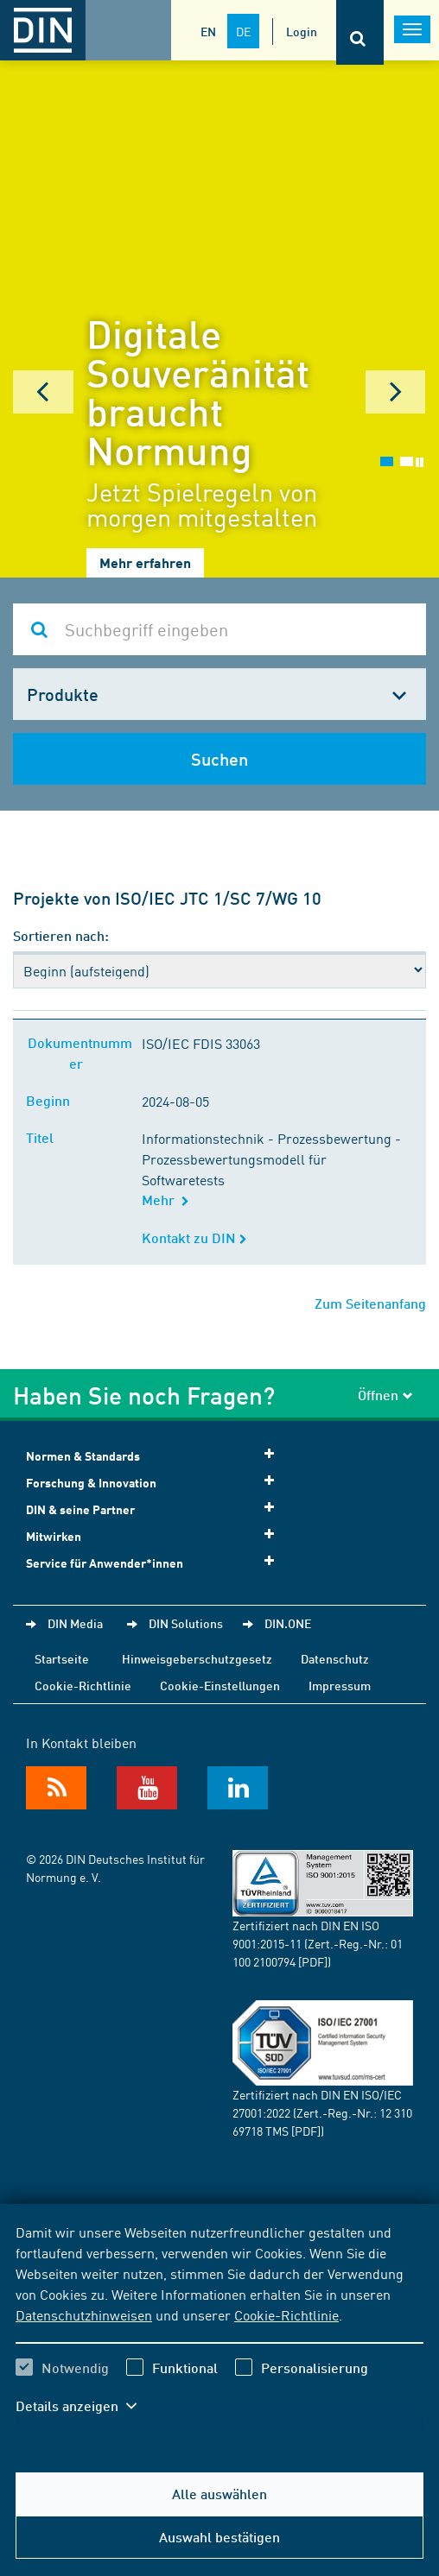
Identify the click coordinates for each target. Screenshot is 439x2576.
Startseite (62, 1658)
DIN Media (75, 1623)
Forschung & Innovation (155, 1482)
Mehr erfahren (145, 562)
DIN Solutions (186, 1623)
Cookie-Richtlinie (286, 2314)
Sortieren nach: (61, 935)
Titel (43, 1137)
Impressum (340, 1685)
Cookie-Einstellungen (220, 1685)
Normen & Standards (155, 1455)
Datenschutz (335, 1658)
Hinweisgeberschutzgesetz (197, 1658)
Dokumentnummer (80, 1052)
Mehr (165, 1199)
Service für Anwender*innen (155, 1562)
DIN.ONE (287, 1623)
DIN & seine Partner (155, 1508)
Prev (43, 392)
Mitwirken (155, 1535)
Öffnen (385, 1394)
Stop (419, 462)
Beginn (51, 1100)
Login (301, 31)
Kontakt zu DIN (194, 1237)
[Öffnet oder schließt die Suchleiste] (360, 32)
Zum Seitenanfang (370, 1303)
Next (396, 392)
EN (208, 31)
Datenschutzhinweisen (84, 2314)
